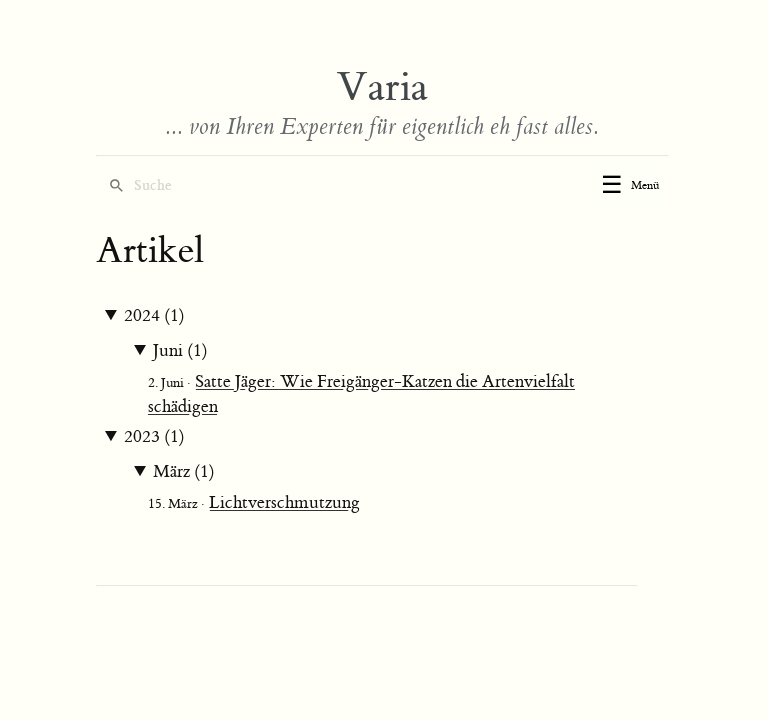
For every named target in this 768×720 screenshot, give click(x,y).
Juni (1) (180, 351)
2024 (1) (154, 316)
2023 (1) (154, 437)
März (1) (184, 472)
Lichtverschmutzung (284, 503)
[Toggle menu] (630, 186)
